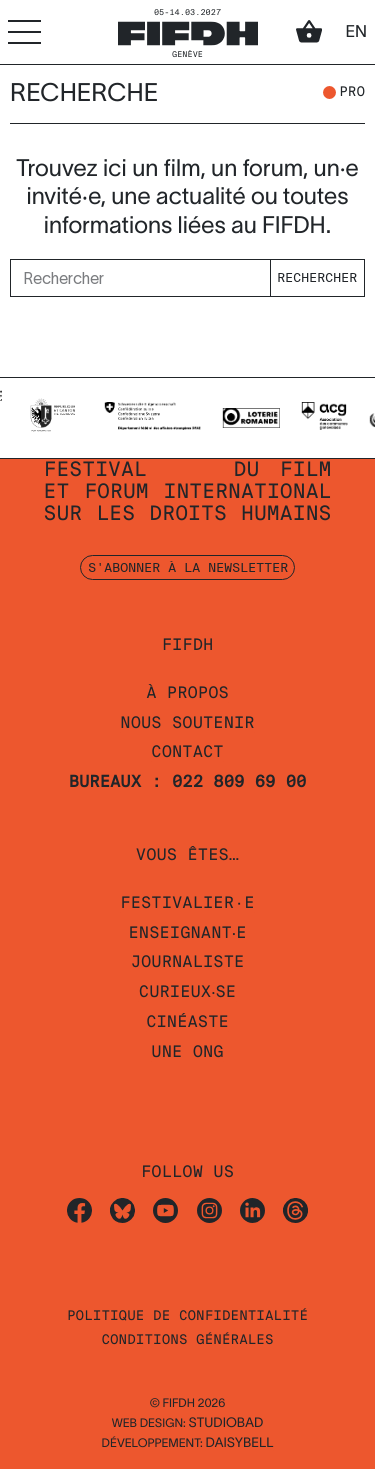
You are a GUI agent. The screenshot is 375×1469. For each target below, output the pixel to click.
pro (352, 93)
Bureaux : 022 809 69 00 (188, 781)
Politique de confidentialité (187, 1316)
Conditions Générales (187, 1340)
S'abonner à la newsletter (188, 567)
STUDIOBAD (225, 1422)
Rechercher (317, 277)
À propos (187, 692)
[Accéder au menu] (24, 31)
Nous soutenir (187, 722)
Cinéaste (187, 1021)
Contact (187, 751)
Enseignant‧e (187, 932)
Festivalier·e (187, 902)
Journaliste (188, 961)
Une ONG (187, 1051)
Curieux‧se (187, 991)
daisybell (239, 1442)
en (356, 32)
